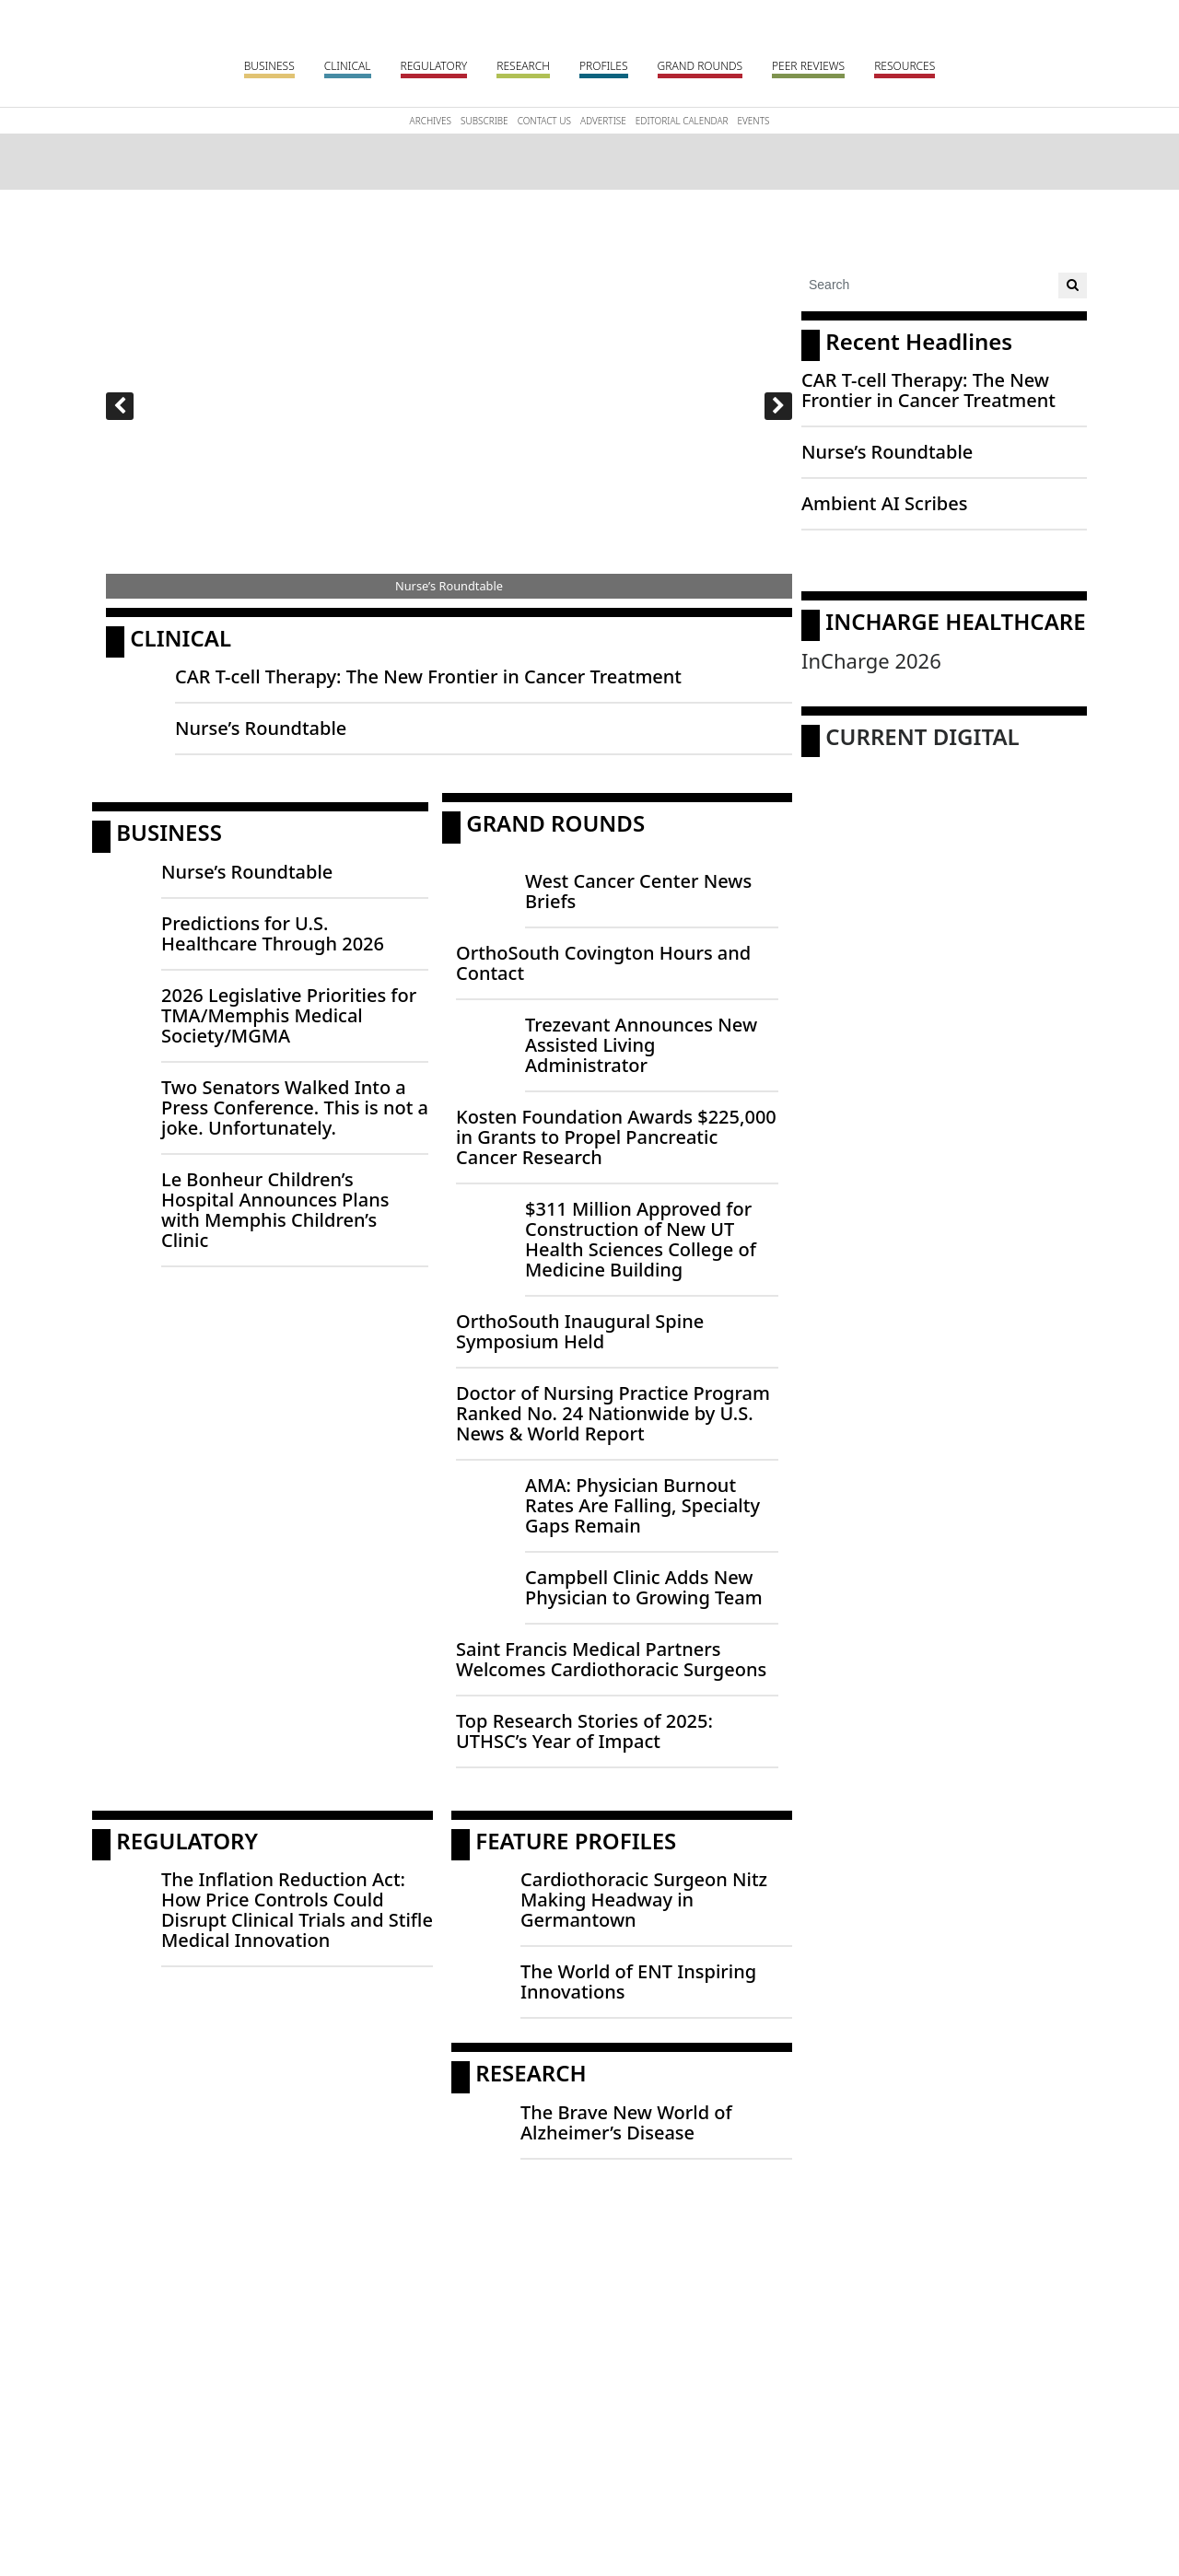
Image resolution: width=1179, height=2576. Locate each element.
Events (753, 120)
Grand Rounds (700, 66)
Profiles (603, 66)
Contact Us (544, 120)
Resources (904, 66)
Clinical (347, 66)
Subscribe (484, 120)
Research (523, 66)
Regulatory (434, 66)
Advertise (603, 120)
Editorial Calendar (682, 120)
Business (269, 66)
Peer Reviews (808, 66)
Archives (430, 120)
